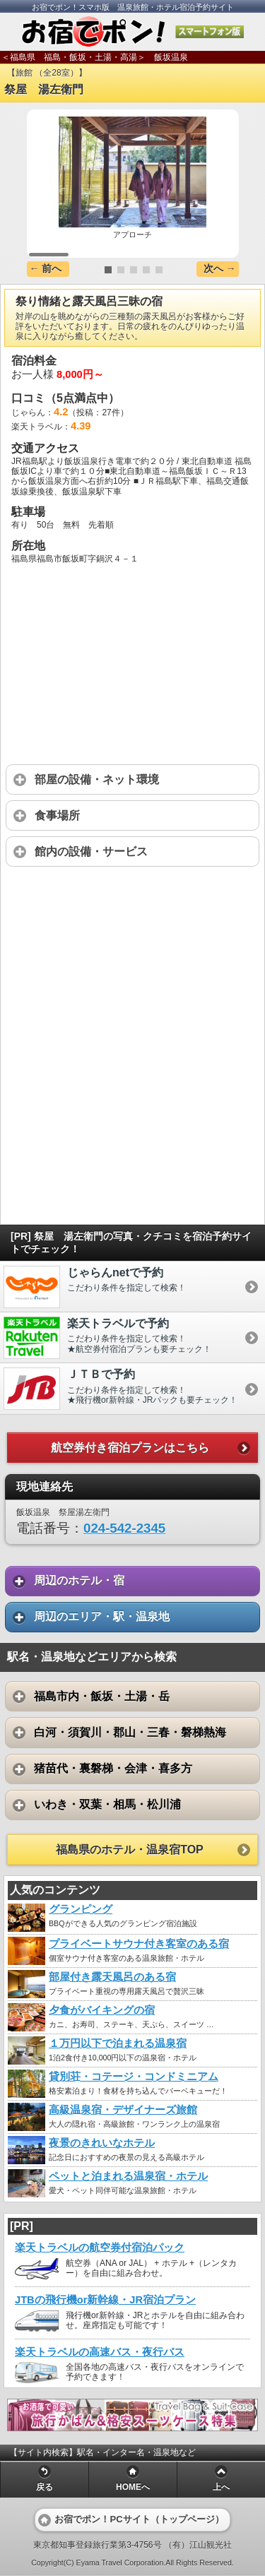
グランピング (80, 1909)
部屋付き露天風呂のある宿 (112, 1977)
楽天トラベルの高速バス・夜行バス (99, 2352)
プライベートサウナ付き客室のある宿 (139, 1943)
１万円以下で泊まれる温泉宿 (118, 2043)
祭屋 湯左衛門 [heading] (43, 89)
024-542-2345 (124, 1528)
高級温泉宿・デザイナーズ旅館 (123, 2109)
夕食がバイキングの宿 (102, 2010)
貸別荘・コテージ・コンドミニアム (133, 2076)
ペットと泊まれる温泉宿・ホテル (128, 2176)
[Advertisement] (132, 980)
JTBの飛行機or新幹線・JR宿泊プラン (105, 2299)
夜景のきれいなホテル (102, 2143)
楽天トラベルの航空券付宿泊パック (99, 2247)
